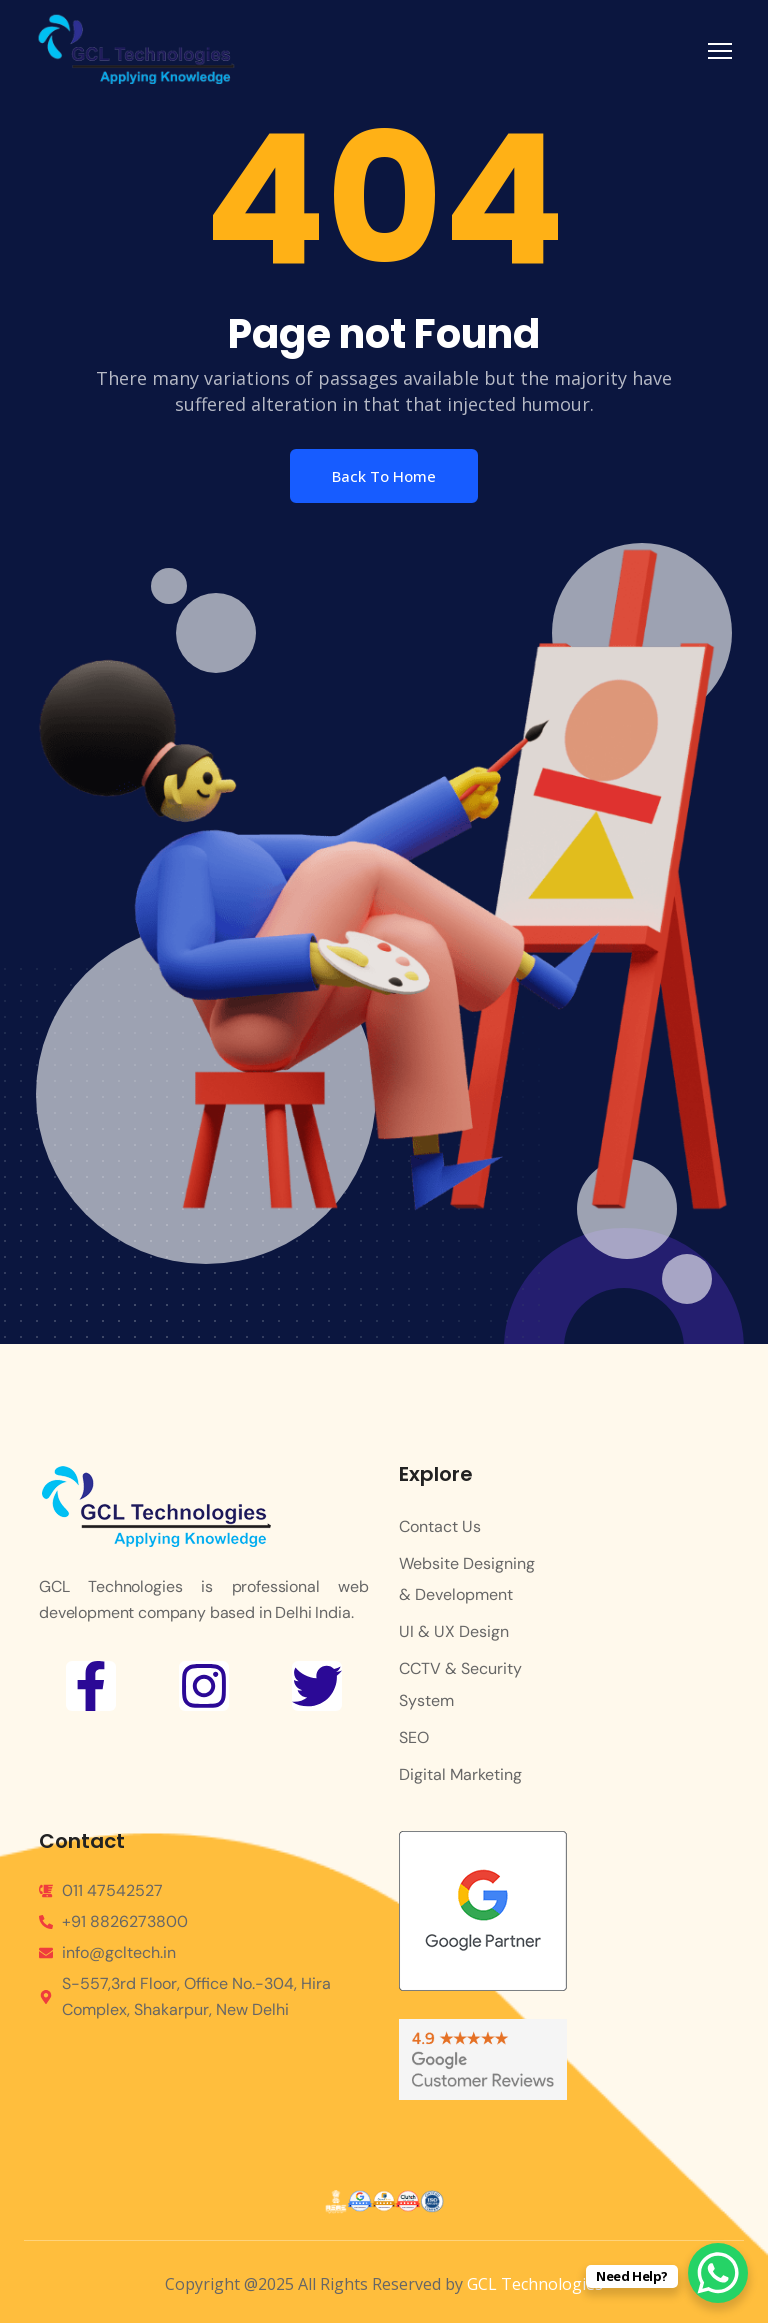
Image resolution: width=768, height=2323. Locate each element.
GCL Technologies (535, 2284)
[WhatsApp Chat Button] (718, 2273)
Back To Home (384, 476)
